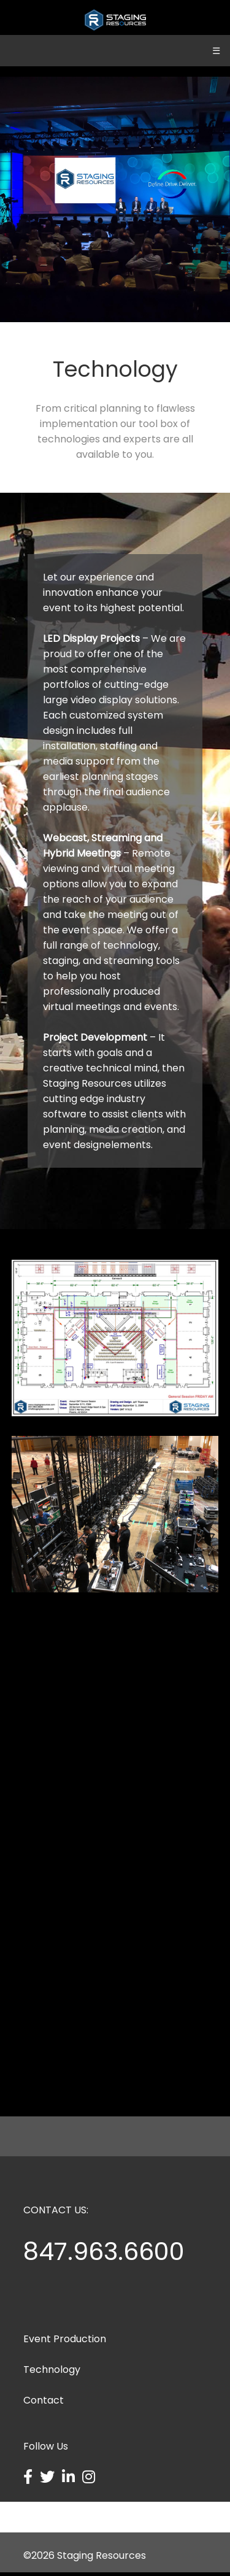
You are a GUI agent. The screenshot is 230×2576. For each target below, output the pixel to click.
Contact (43, 2404)
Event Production (64, 2342)
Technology (51, 2373)
